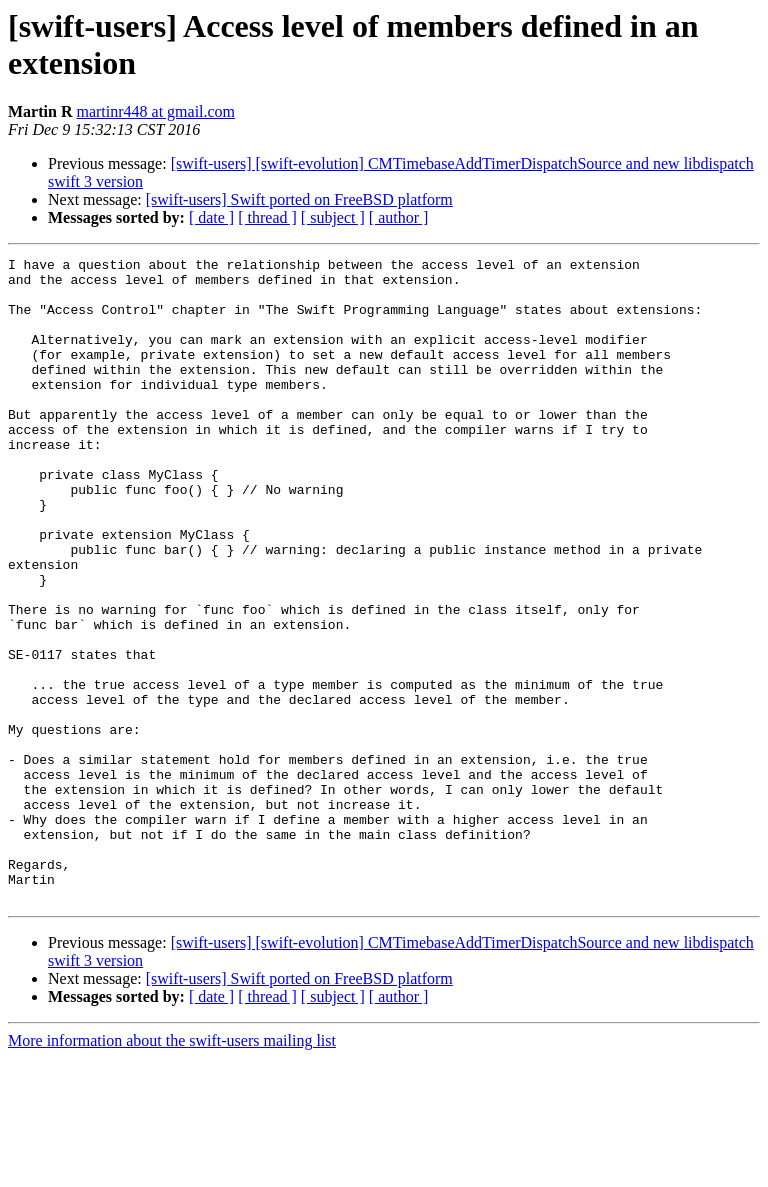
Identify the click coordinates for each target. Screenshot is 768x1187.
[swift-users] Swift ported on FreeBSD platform (299, 199)
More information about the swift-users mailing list (172, 1169)
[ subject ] (333, 217)
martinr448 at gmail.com (155, 111)
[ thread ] (267, 217)
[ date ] (211, 217)
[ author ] (399, 217)
